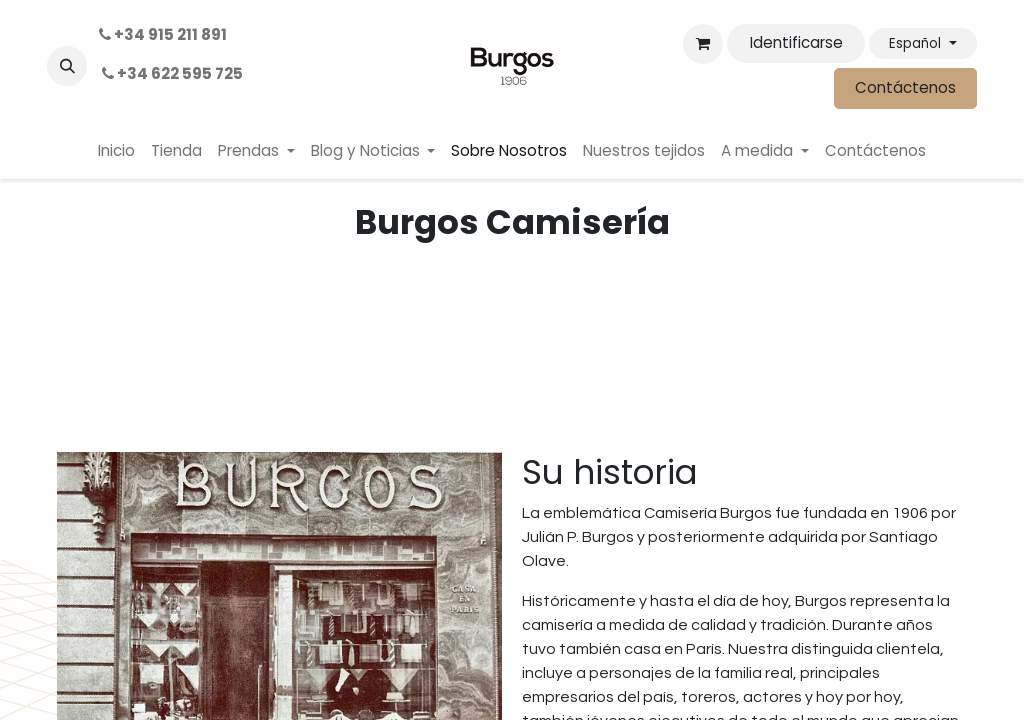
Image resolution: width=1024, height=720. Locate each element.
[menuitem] (116, 151)
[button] (67, 66)
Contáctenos (905, 87)
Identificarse (796, 42)
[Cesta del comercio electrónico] (703, 44)
